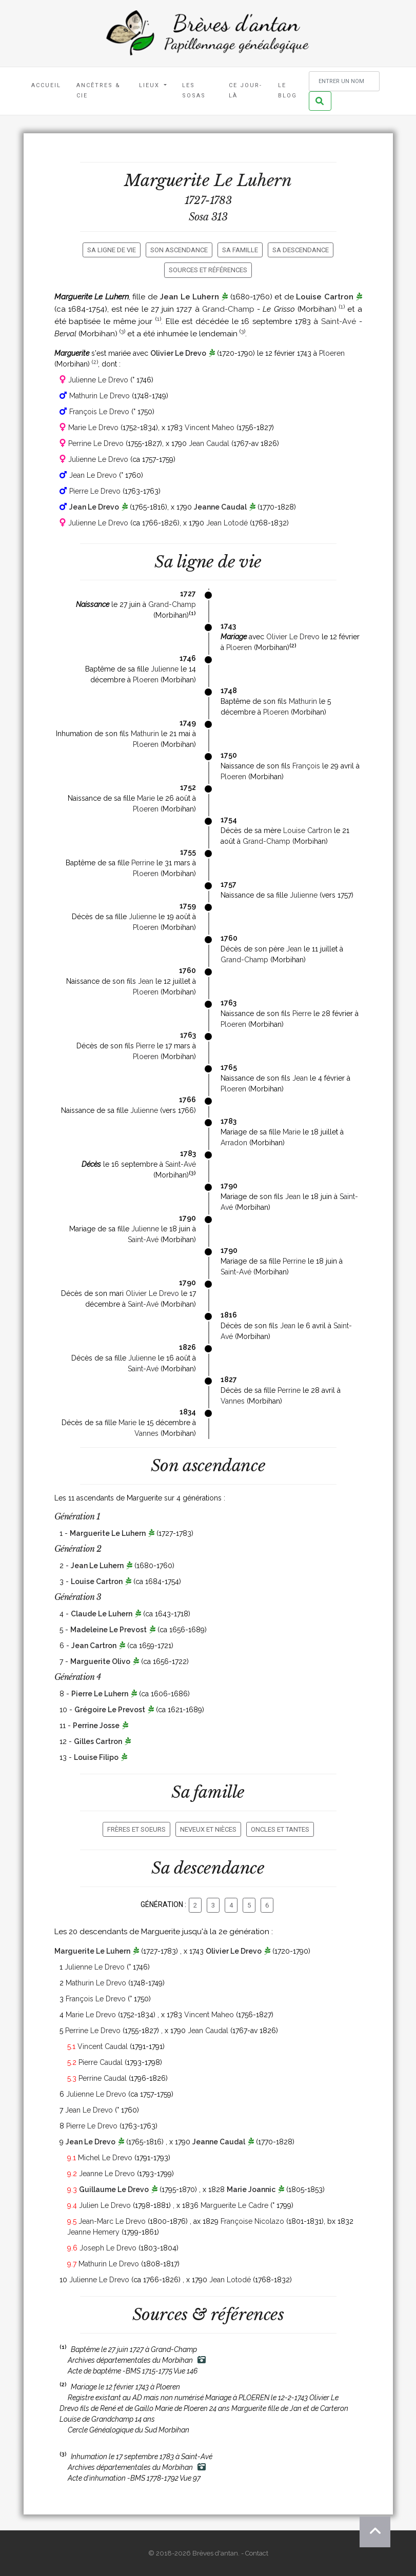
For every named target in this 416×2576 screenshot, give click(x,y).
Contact (256, 2553)
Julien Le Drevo (105, 2205)
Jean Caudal (209, 443)
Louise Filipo (96, 1757)
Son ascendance (179, 250)
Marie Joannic (251, 2189)
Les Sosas (194, 90)
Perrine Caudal (102, 2078)
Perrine (142, 863)
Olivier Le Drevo (178, 353)
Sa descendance (300, 250)
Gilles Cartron (98, 1741)
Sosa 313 (208, 217)
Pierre (301, 1013)
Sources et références (208, 270)
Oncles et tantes (280, 1829)
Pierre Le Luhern (99, 1694)
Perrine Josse (96, 1725)
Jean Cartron (93, 1645)
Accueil (46, 85)
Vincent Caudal (102, 2046)
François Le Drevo (99, 412)
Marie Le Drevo (93, 427)
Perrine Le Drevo (96, 443)
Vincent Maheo (209, 427)
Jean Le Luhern (189, 296)
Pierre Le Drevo (95, 491)
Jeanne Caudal (220, 507)
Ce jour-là (245, 90)
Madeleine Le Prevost (108, 1630)
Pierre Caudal (100, 2062)
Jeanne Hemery (93, 2232)
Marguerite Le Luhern (108, 1533)
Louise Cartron (324, 296)
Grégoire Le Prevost (109, 1710)
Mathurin (303, 701)
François (306, 766)
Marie (146, 798)
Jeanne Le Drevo (107, 2173)
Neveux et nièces (208, 1829)
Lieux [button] (150, 85)
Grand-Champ (228, 309)
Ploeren (332, 353)
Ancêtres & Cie (98, 90)
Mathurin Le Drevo (99, 396)
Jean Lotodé (227, 523)
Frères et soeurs (136, 1829)
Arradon (234, 1143)
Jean (294, 949)
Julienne (165, 669)
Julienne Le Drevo (98, 380)
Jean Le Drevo (93, 475)
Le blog (287, 90)
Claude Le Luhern (101, 1614)
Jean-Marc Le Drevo (112, 2221)
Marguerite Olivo (100, 1661)
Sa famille (240, 250)
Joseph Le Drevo (108, 2248)
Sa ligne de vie (111, 250)
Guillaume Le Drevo (114, 2189)
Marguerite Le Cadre (234, 2205)
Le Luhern (252, 180)
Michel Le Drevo (105, 2158)
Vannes (233, 1401)
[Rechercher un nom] (344, 81)
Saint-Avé (338, 321)
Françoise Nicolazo (252, 2221)
